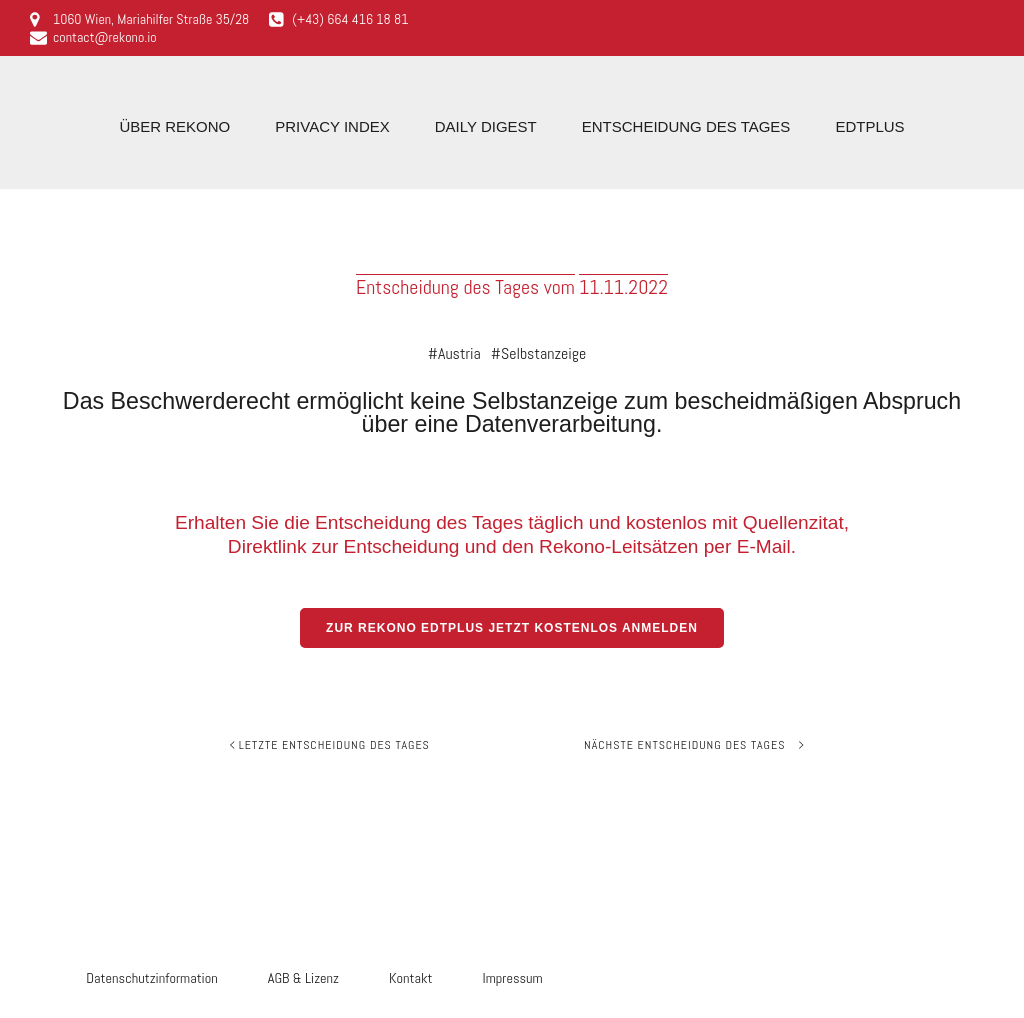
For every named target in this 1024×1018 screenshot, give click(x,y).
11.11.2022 (623, 287)
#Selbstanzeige (538, 354)
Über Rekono (174, 126)
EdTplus (869, 126)
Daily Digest (486, 126)
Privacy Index (332, 126)
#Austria (454, 354)
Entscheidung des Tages (686, 126)
